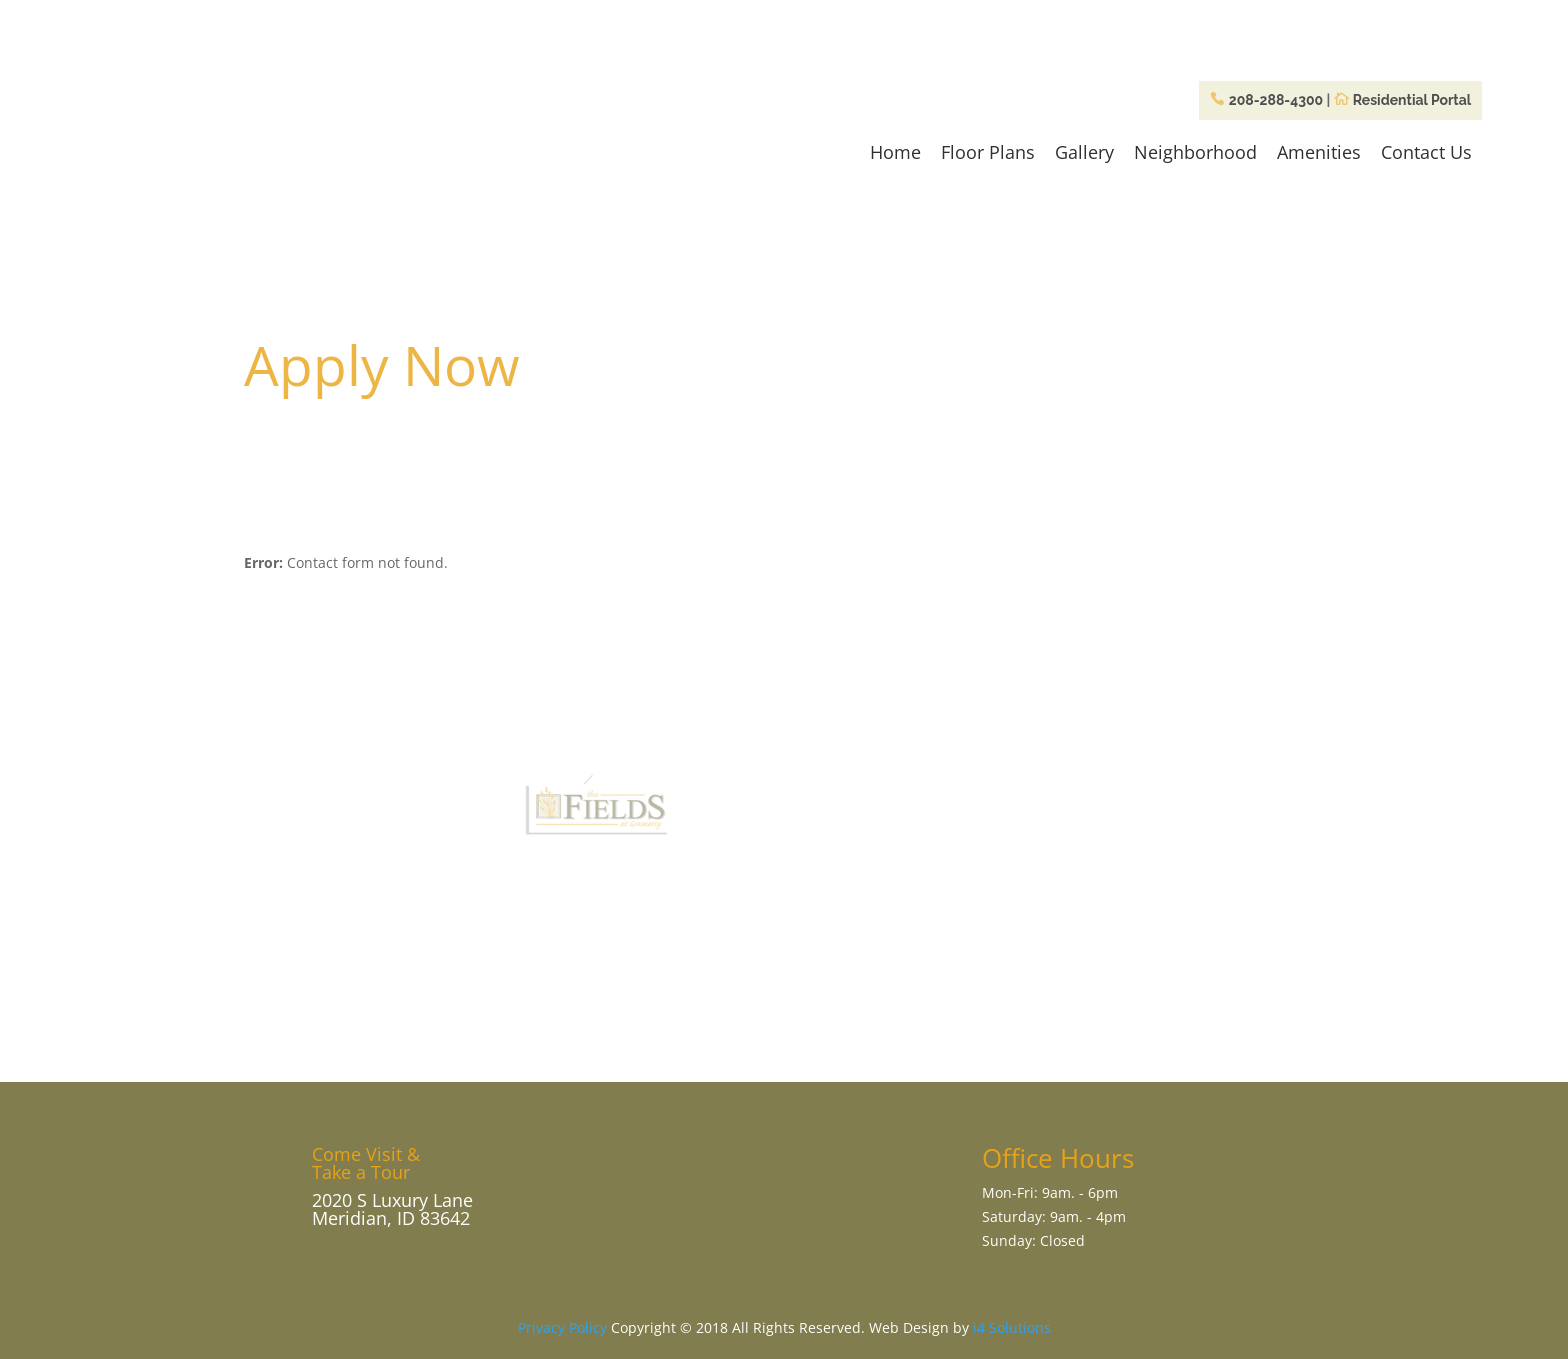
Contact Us (1426, 152)
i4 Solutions (1012, 1327)
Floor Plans (988, 152)
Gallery (1084, 152)
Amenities (1319, 152)
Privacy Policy (562, 1327)
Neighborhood (1195, 152)
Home (895, 152)
